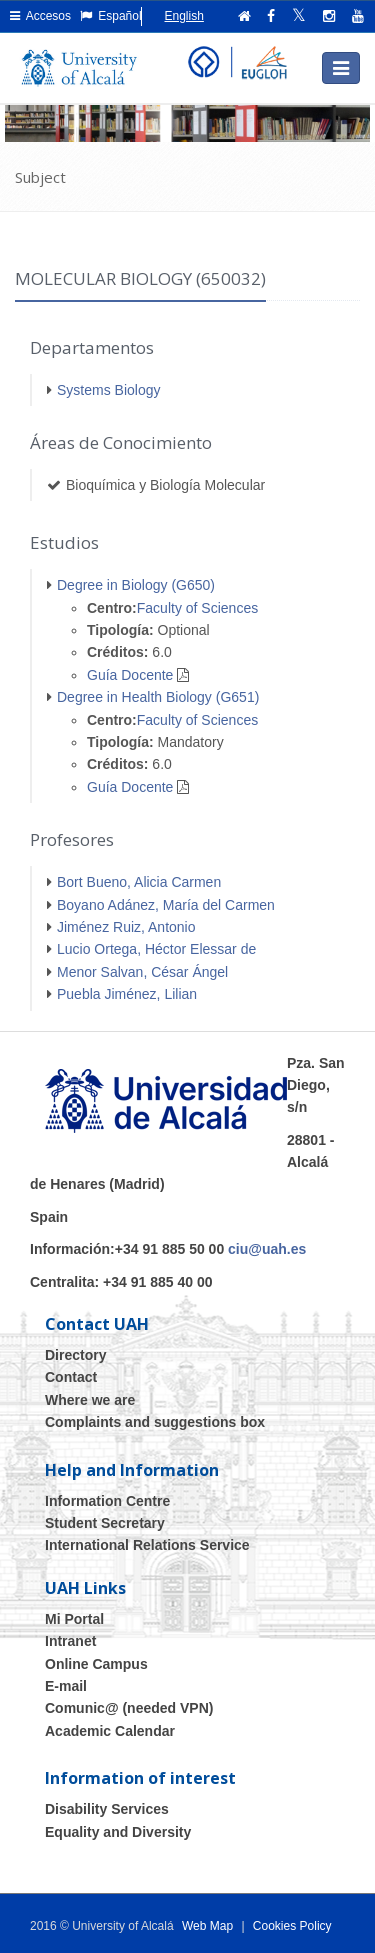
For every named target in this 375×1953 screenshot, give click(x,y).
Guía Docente (130, 675)
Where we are (90, 1400)
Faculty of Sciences (197, 608)
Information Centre (107, 1501)
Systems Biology (108, 390)
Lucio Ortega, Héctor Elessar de (156, 949)
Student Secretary (105, 1523)
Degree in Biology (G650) (136, 585)
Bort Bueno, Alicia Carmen (139, 882)
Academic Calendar (110, 1731)
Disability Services (107, 1809)
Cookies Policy (292, 1926)
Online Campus (96, 1664)
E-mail (66, 1686)
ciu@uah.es (267, 1249)
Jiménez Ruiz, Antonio (126, 927)
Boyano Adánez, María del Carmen (166, 905)
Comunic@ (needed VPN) (129, 1708)
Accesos (40, 16)
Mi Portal (74, 1619)
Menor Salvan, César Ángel (142, 972)
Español (111, 16)
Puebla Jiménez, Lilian (127, 994)
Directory (75, 1355)
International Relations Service (147, 1545)
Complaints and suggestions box (155, 1422)
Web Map (207, 1926)
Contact (71, 1377)
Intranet (70, 1641)
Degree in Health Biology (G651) (158, 697)
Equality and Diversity (118, 1832)
